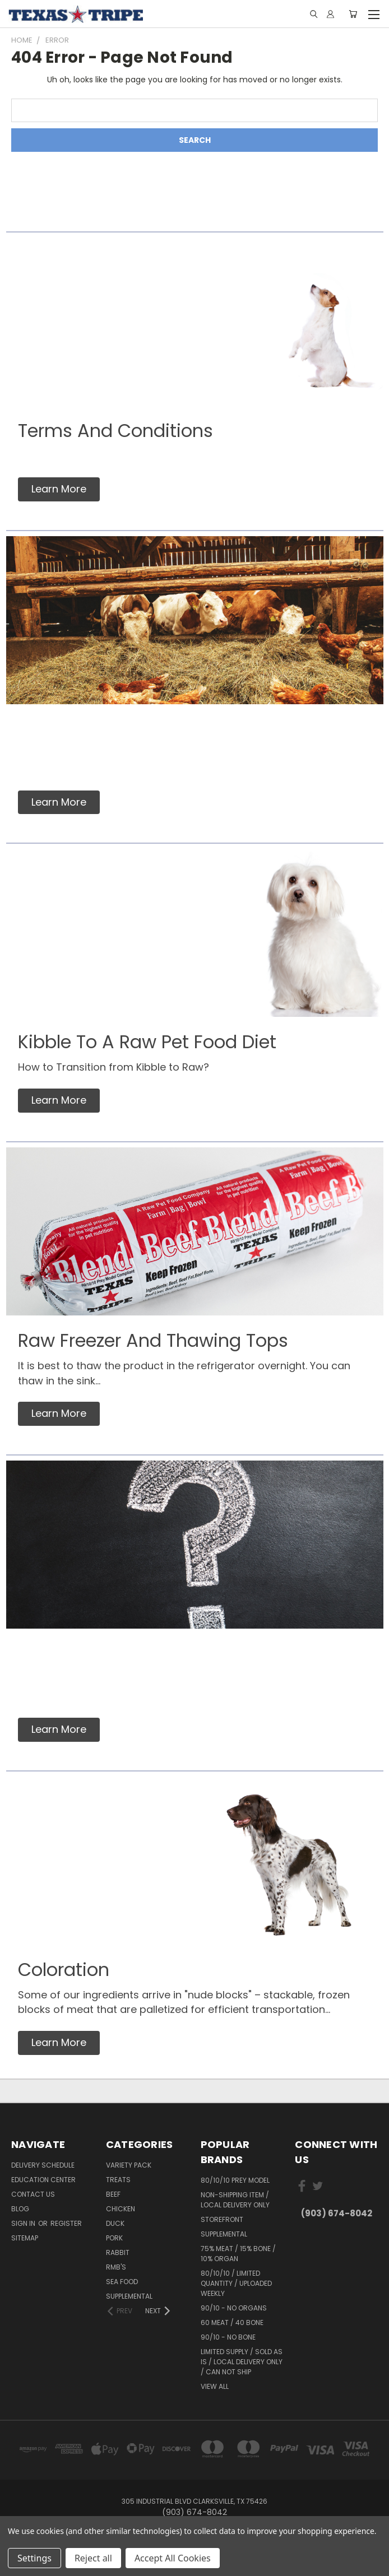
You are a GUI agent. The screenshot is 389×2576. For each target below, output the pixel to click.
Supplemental (129, 2296)
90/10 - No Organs (234, 2308)
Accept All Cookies (173, 2558)
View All (215, 2386)
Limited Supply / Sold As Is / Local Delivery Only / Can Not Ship (242, 2362)
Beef (113, 2194)
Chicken (120, 2209)
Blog (20, 2209)
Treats (118, 2179)
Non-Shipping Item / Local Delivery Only (235, 2200)
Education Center (43, 2179)
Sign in (24, 2223)
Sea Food (122, 2281)
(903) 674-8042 (336, 2213)
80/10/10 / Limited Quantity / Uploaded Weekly (236, 2283)
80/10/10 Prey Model (235, 2180)
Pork (114, 2238)
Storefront (222, 2219)
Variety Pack (128, 2165)
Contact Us (33, 2194)
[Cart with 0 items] (353, 14)
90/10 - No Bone (228, 2337)
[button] (59, 489)
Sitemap (24, 2238)
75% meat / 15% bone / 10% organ (238, 2253)
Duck (115, 2223)
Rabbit (117, 2252)
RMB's (116, 2267)
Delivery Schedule (43, 2165)
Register (66, 2223)
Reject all (93, 2558)
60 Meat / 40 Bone (232, 2322)
